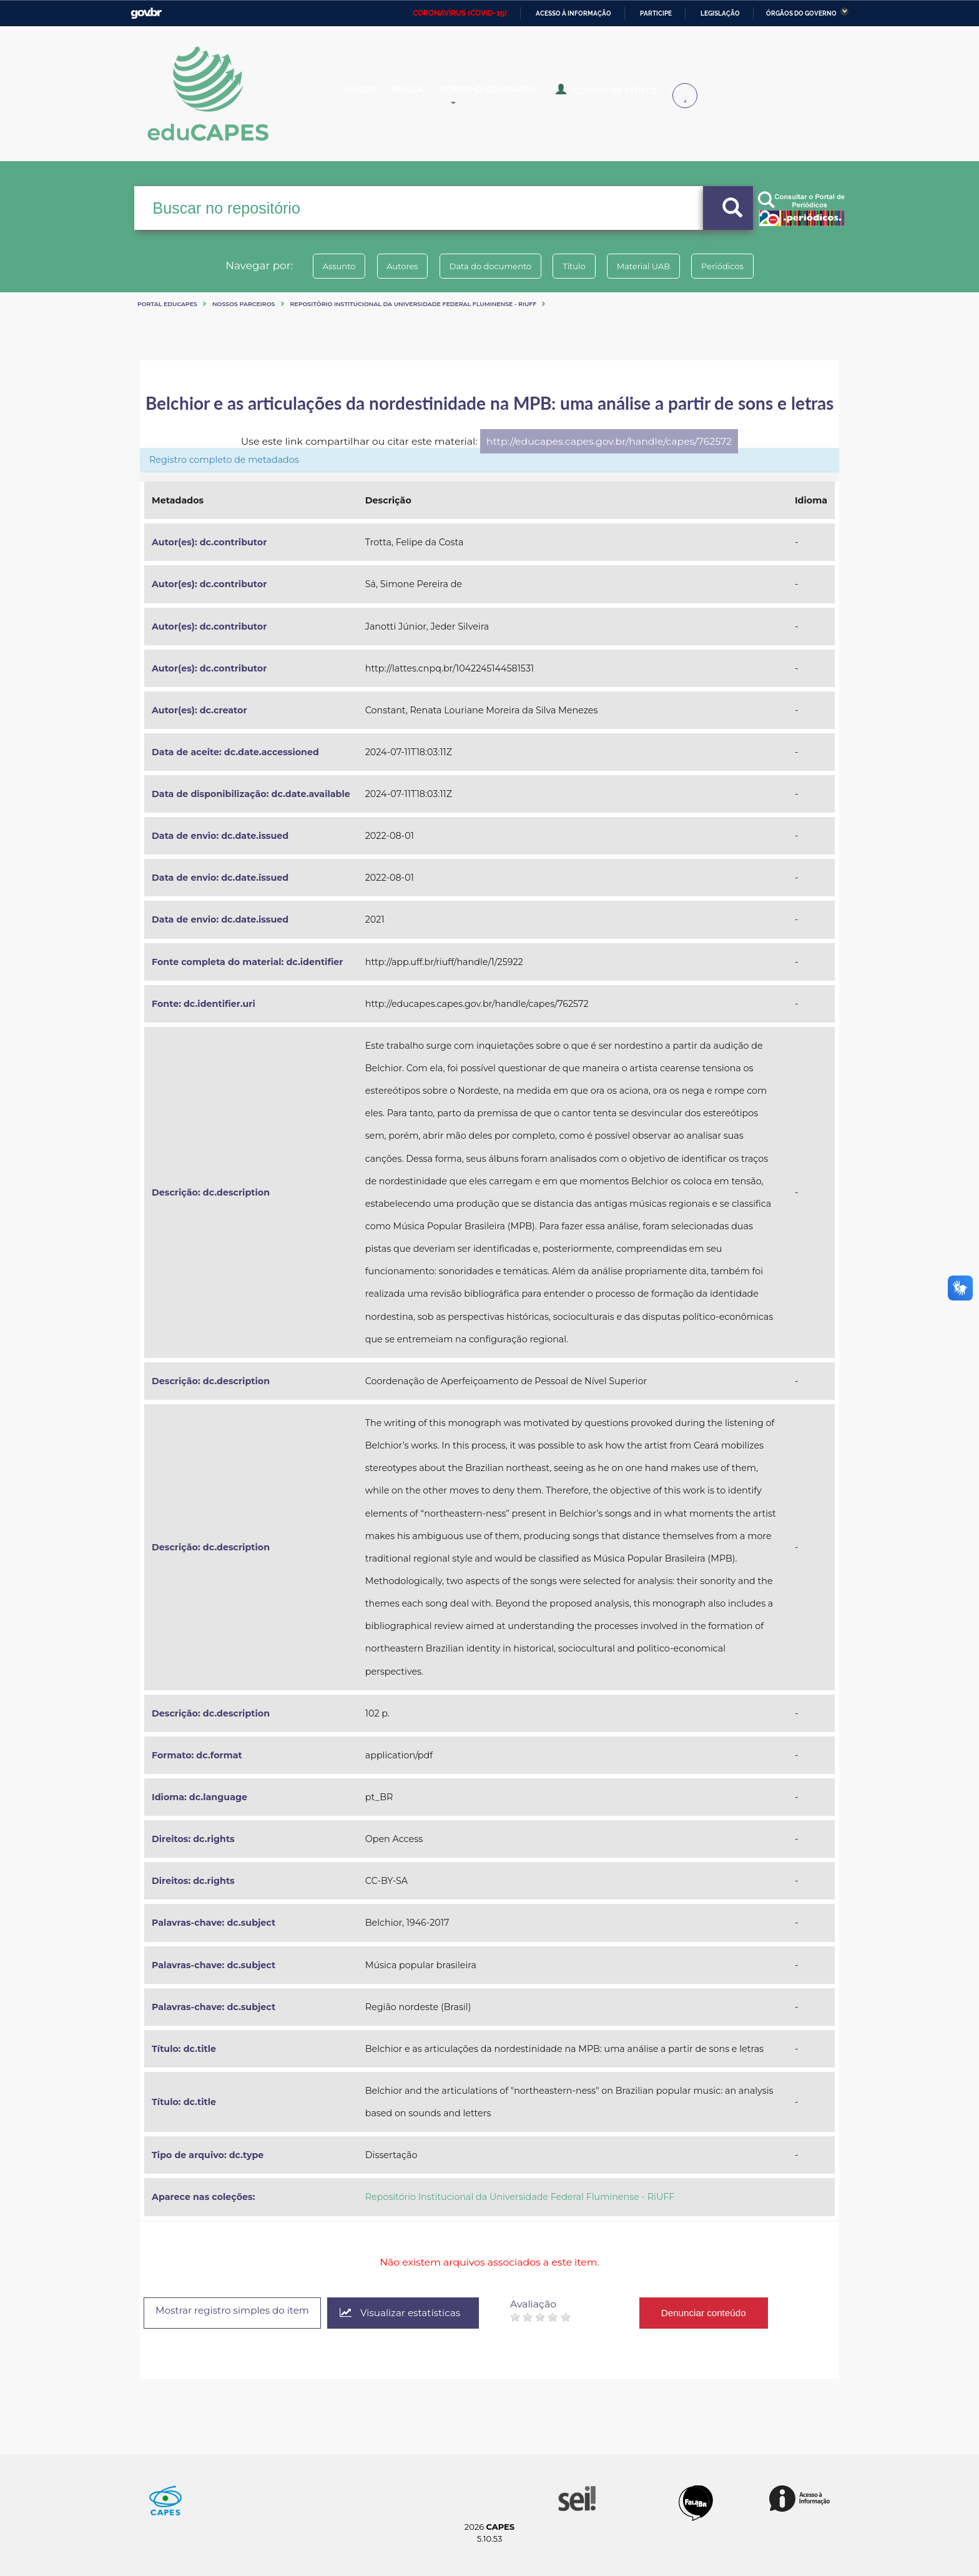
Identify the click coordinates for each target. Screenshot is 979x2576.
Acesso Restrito (614, 94)
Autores (392, 266)
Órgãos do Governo (801, 13)
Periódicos (738, 266)
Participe (656, 13)
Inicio (369, 95)
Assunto (323, 266)
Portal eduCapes (167, 303)
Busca (419, 95)
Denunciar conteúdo (723, 2312)
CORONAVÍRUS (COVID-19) (460, 13)
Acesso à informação (573, 13)
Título (577, 266)
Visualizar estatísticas (416, 2313)
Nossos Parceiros (243, 303)
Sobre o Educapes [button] (506, 95)
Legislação (720, 13)
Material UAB (652, 266)
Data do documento (487, 266)
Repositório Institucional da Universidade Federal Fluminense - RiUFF (413, 303)
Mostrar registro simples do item (239, 2312)
